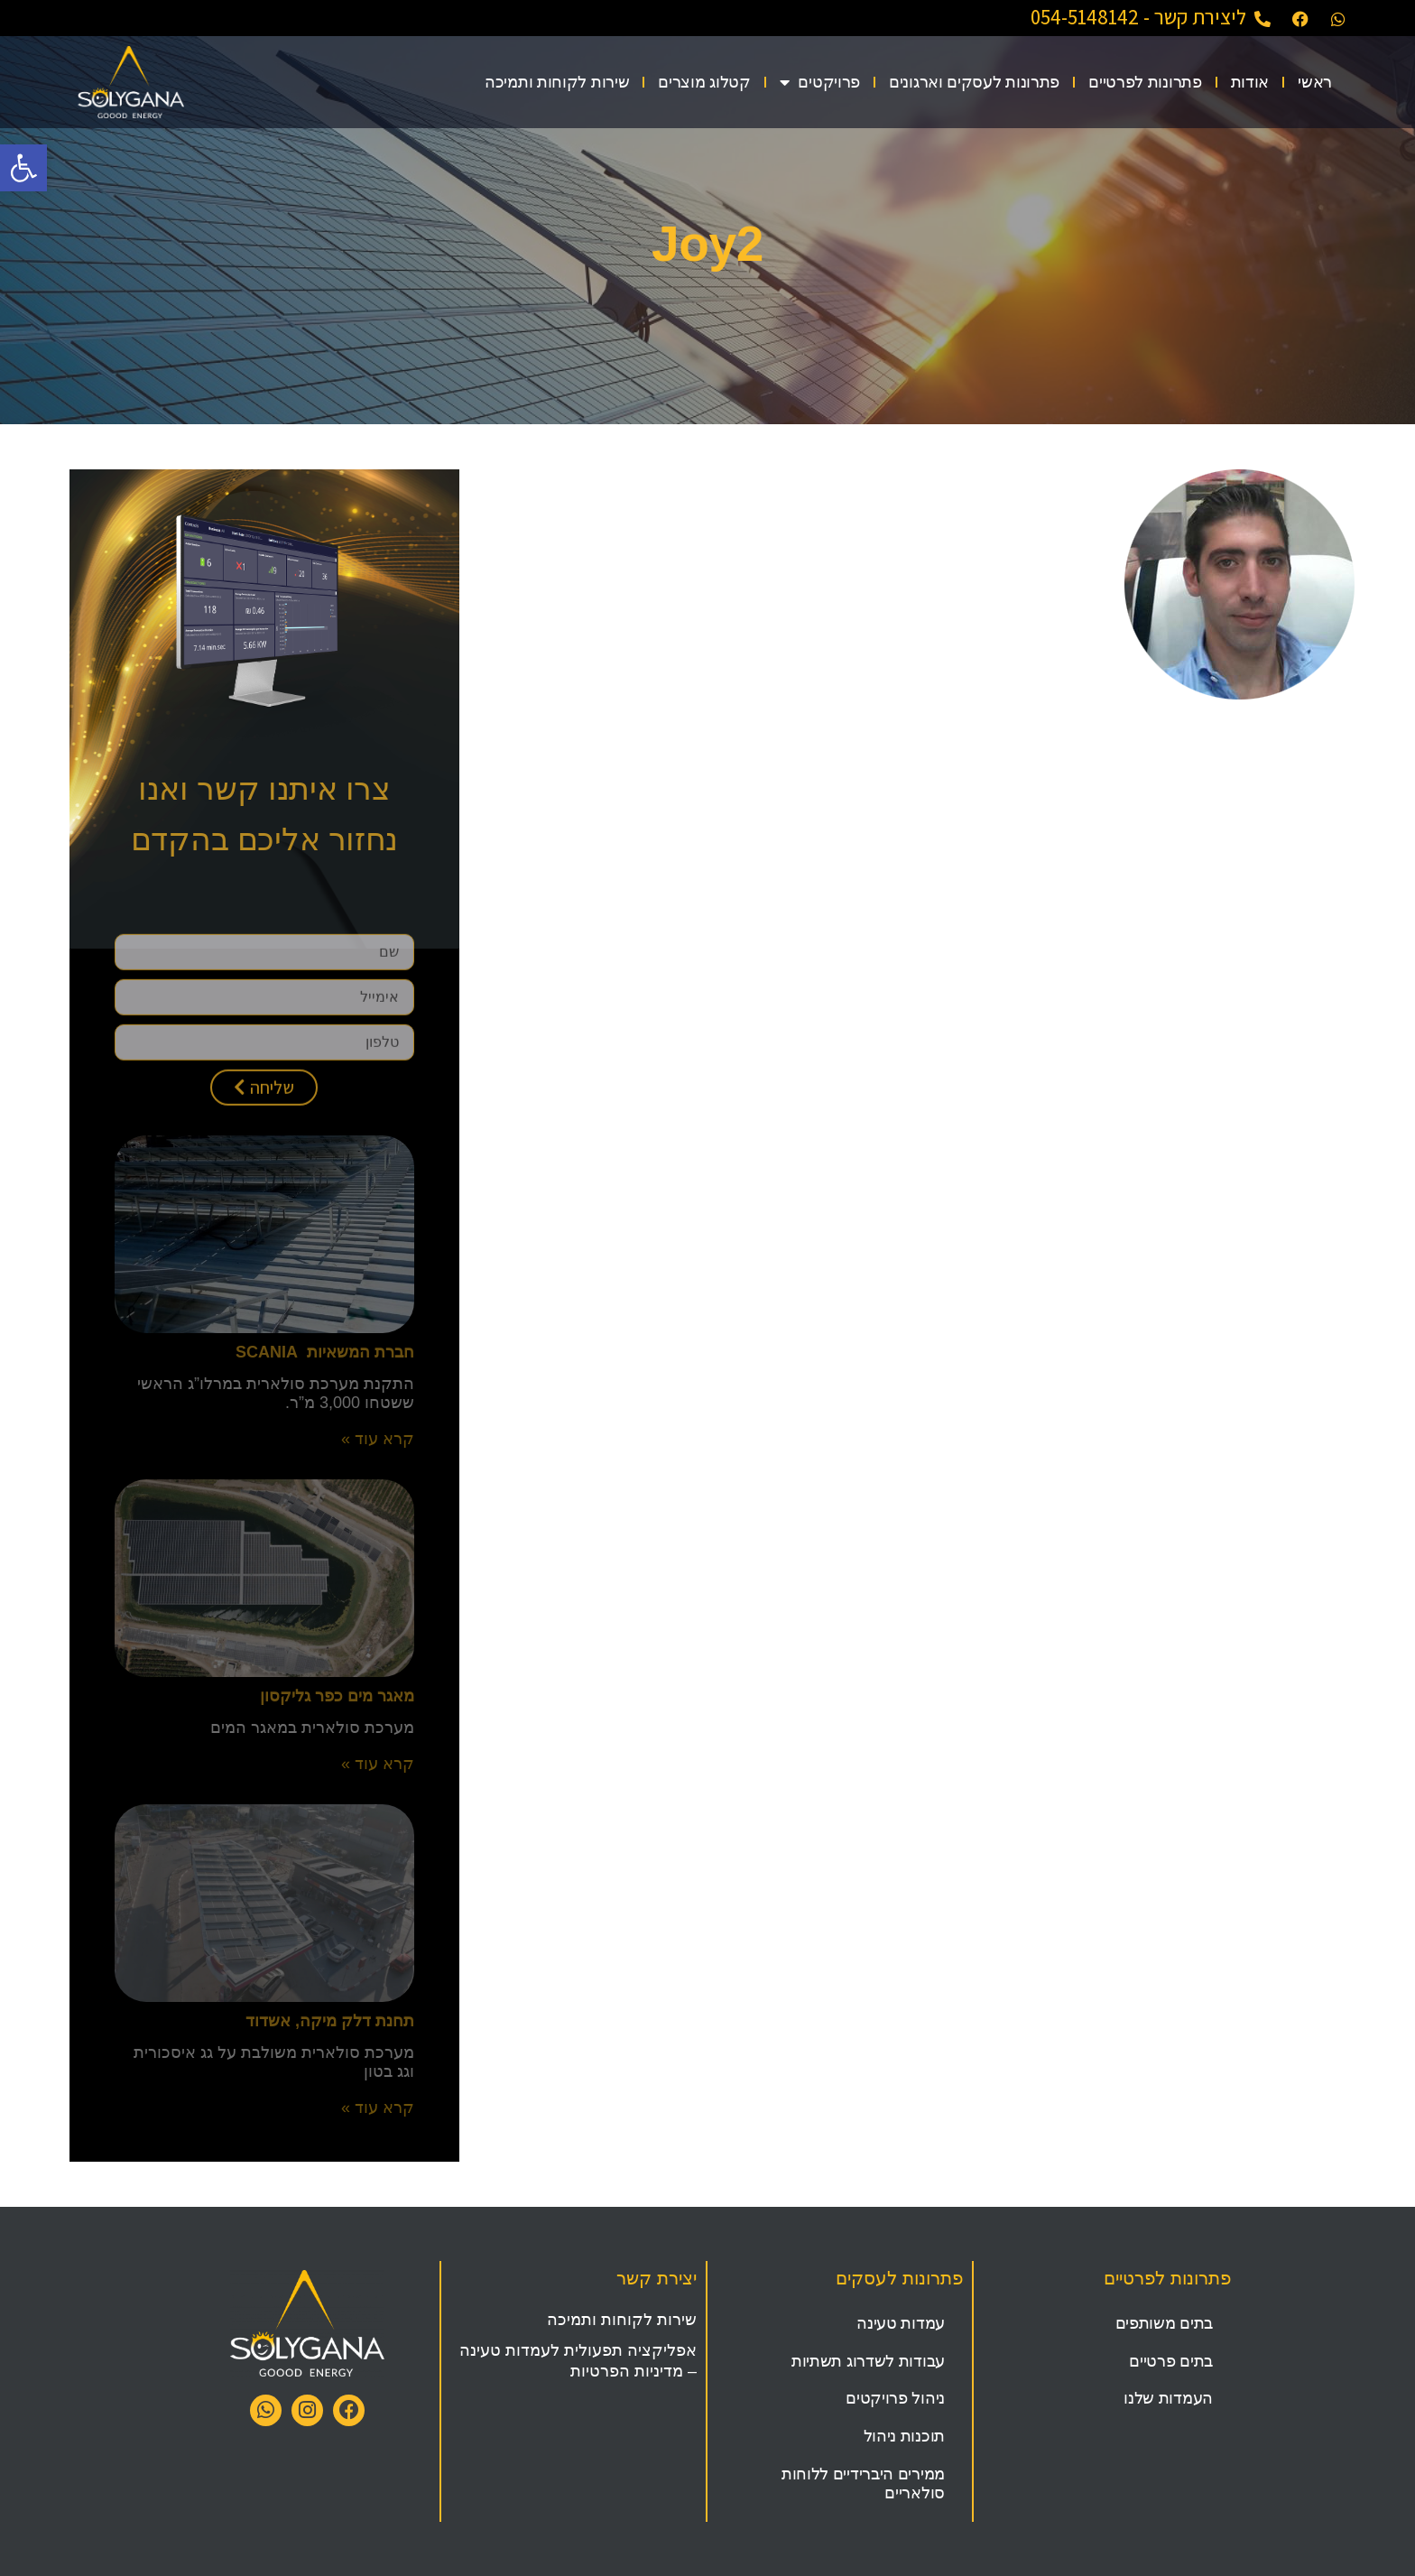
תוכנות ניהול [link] (904, 2436)
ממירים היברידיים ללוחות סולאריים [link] (863, 2484)
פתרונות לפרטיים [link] (1145, 82)
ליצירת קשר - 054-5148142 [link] (1138, 17)
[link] (23, 167)
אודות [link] (1250, 82)
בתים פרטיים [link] (1171, 2361)
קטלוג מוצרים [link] (704, 82)
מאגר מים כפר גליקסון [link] (337, 1696)
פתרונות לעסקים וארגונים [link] (974, 82)
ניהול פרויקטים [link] (895, 2398)
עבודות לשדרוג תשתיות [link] (868, 2361)
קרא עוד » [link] (377, 1439)
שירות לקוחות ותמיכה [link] (557, 82)
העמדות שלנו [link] (1168, 2398)
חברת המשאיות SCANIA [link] (325, 1352)
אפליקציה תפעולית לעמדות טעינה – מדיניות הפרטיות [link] (578, 2360)
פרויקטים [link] (820, 82)
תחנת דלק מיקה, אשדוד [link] (329, 2021)
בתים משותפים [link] (1164, 2323)
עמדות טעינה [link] (900, 2323)
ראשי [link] (1315, 82)
